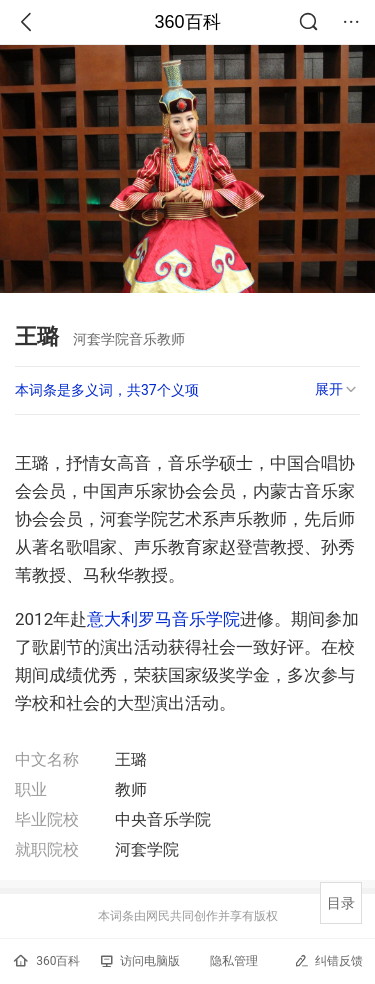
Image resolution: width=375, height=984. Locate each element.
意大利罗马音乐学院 (163, 619)
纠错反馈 (328, 960)
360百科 (187, 22)
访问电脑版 (140, 961)
